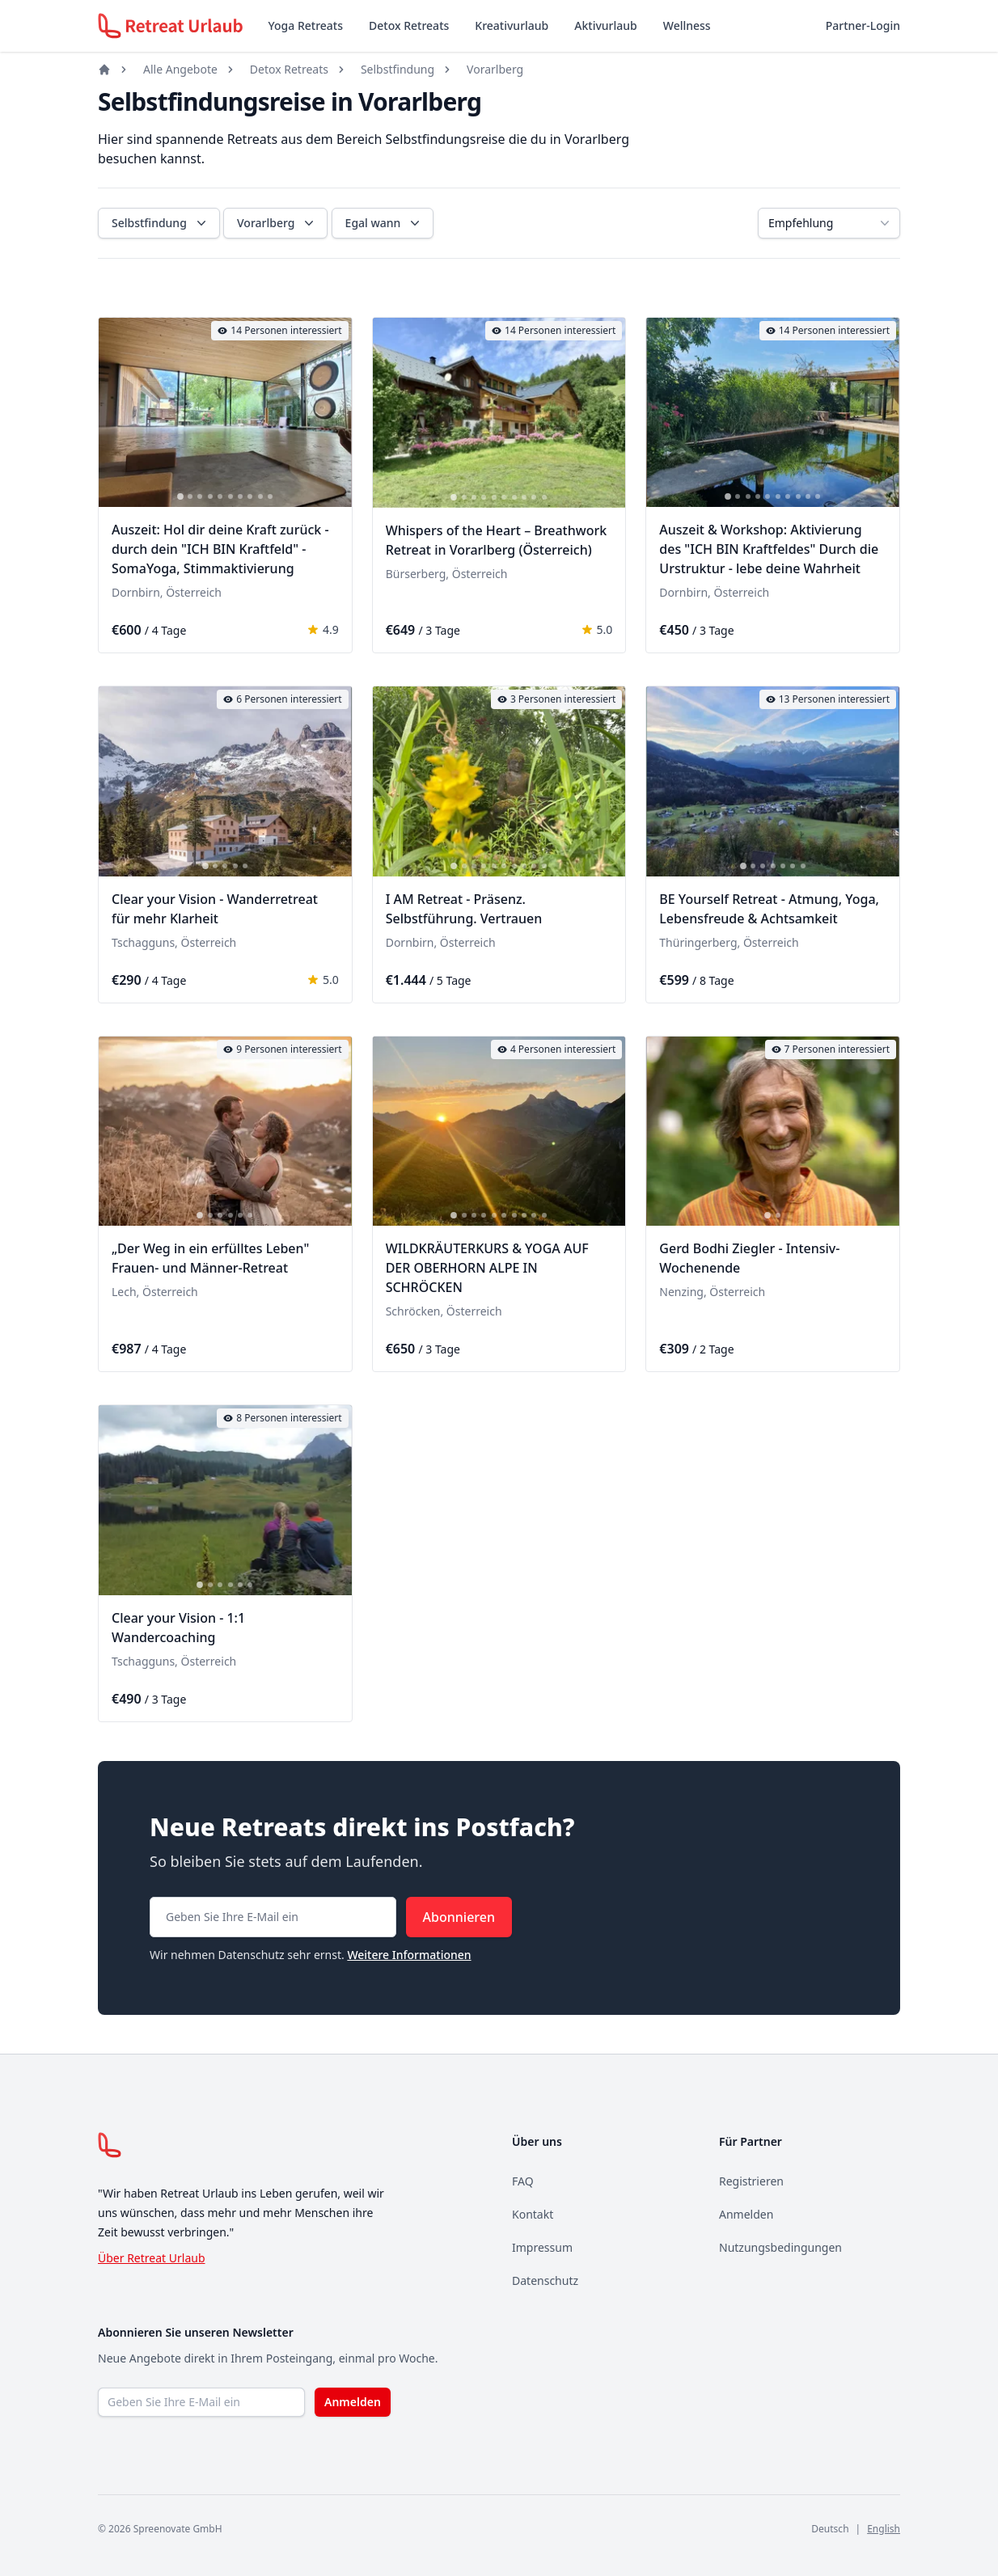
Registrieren (751, 2181)
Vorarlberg (495, 69)
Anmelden (746, 2214)
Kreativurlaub (511, 25)
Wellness (687, 25)
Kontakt (532, 2214)
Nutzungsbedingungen (780, 2247)
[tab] (180, 497)
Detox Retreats (409, 25)
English (883, 2529)
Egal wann (384, 223)
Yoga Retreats (306, 25)
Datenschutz (545, 2280)
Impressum (542, 2247)
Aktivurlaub (605, 25)
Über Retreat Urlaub (151, 2258)
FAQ (523, 2181)
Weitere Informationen (409, 1954)
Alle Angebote (180, 69)
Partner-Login (863, 25)
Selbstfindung (397, 69)
